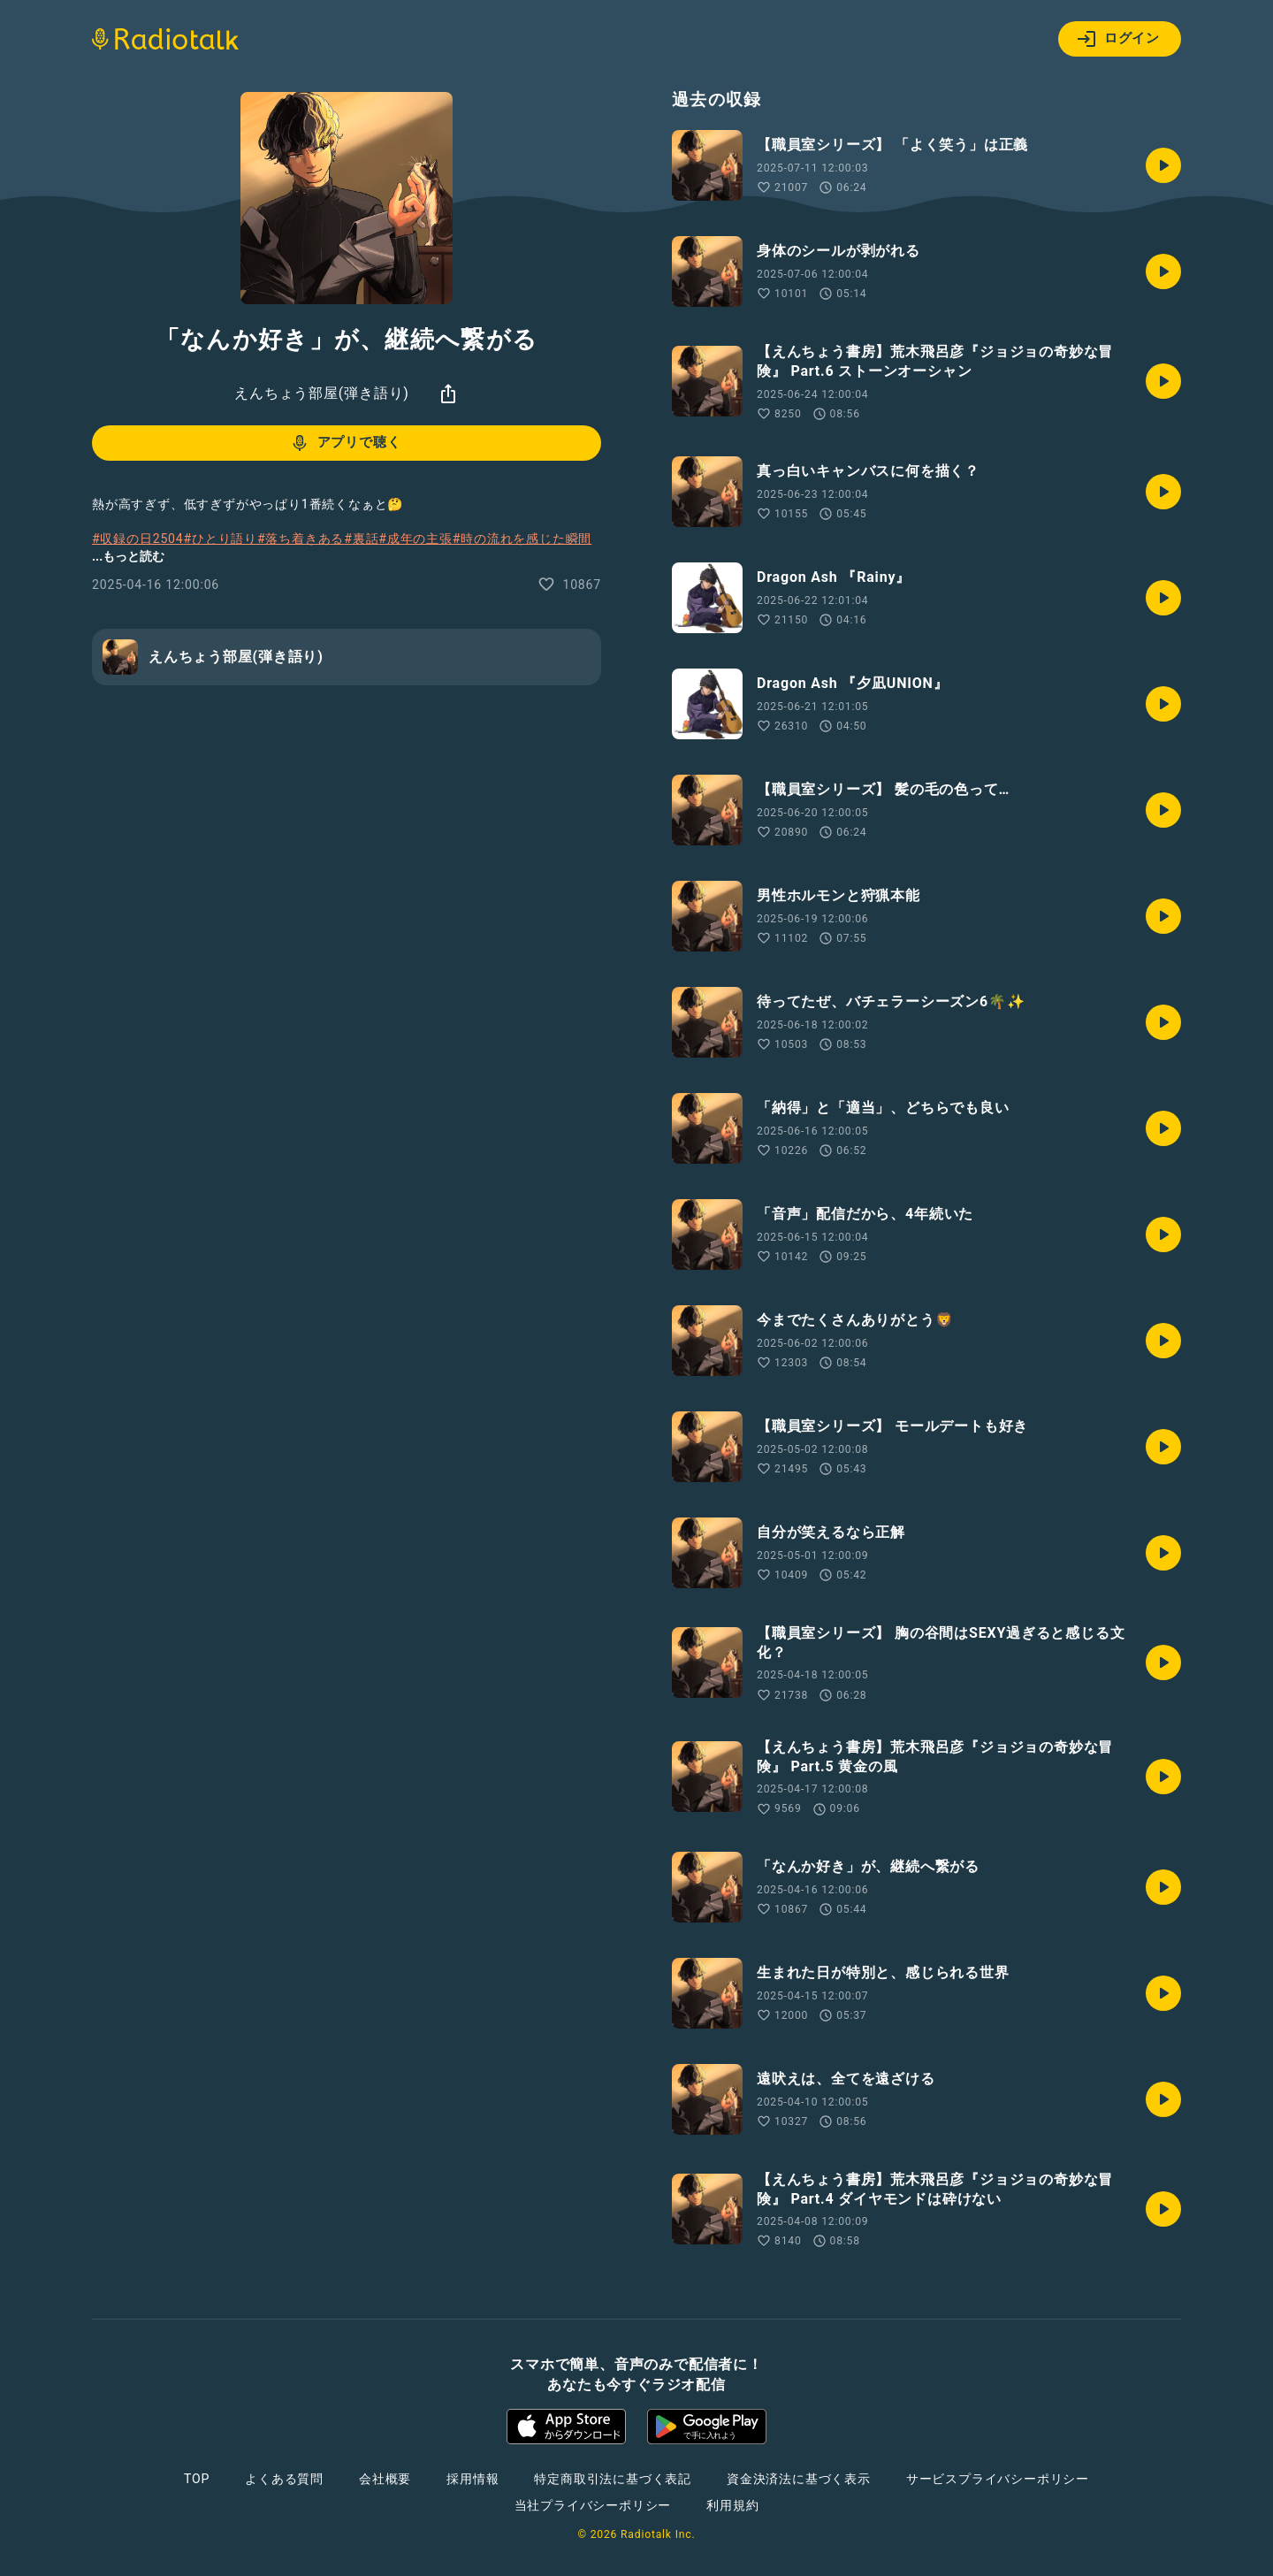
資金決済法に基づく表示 (799, 2479)
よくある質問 (284, 2479)
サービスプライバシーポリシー (997, 2479)
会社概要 (385, 2479)
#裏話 (361, 538)
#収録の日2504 (138, 538)
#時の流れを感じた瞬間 (522, 538)
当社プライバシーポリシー (593, 2505)
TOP (197, 2479)
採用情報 (472, 2479)
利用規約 (732, 2505)
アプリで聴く (345, 443)
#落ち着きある (300, 538)
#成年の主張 (415, 538)
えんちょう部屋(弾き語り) (321, 393)
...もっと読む (128, 556)
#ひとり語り (220, 538)
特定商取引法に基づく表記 (612, 2479)
